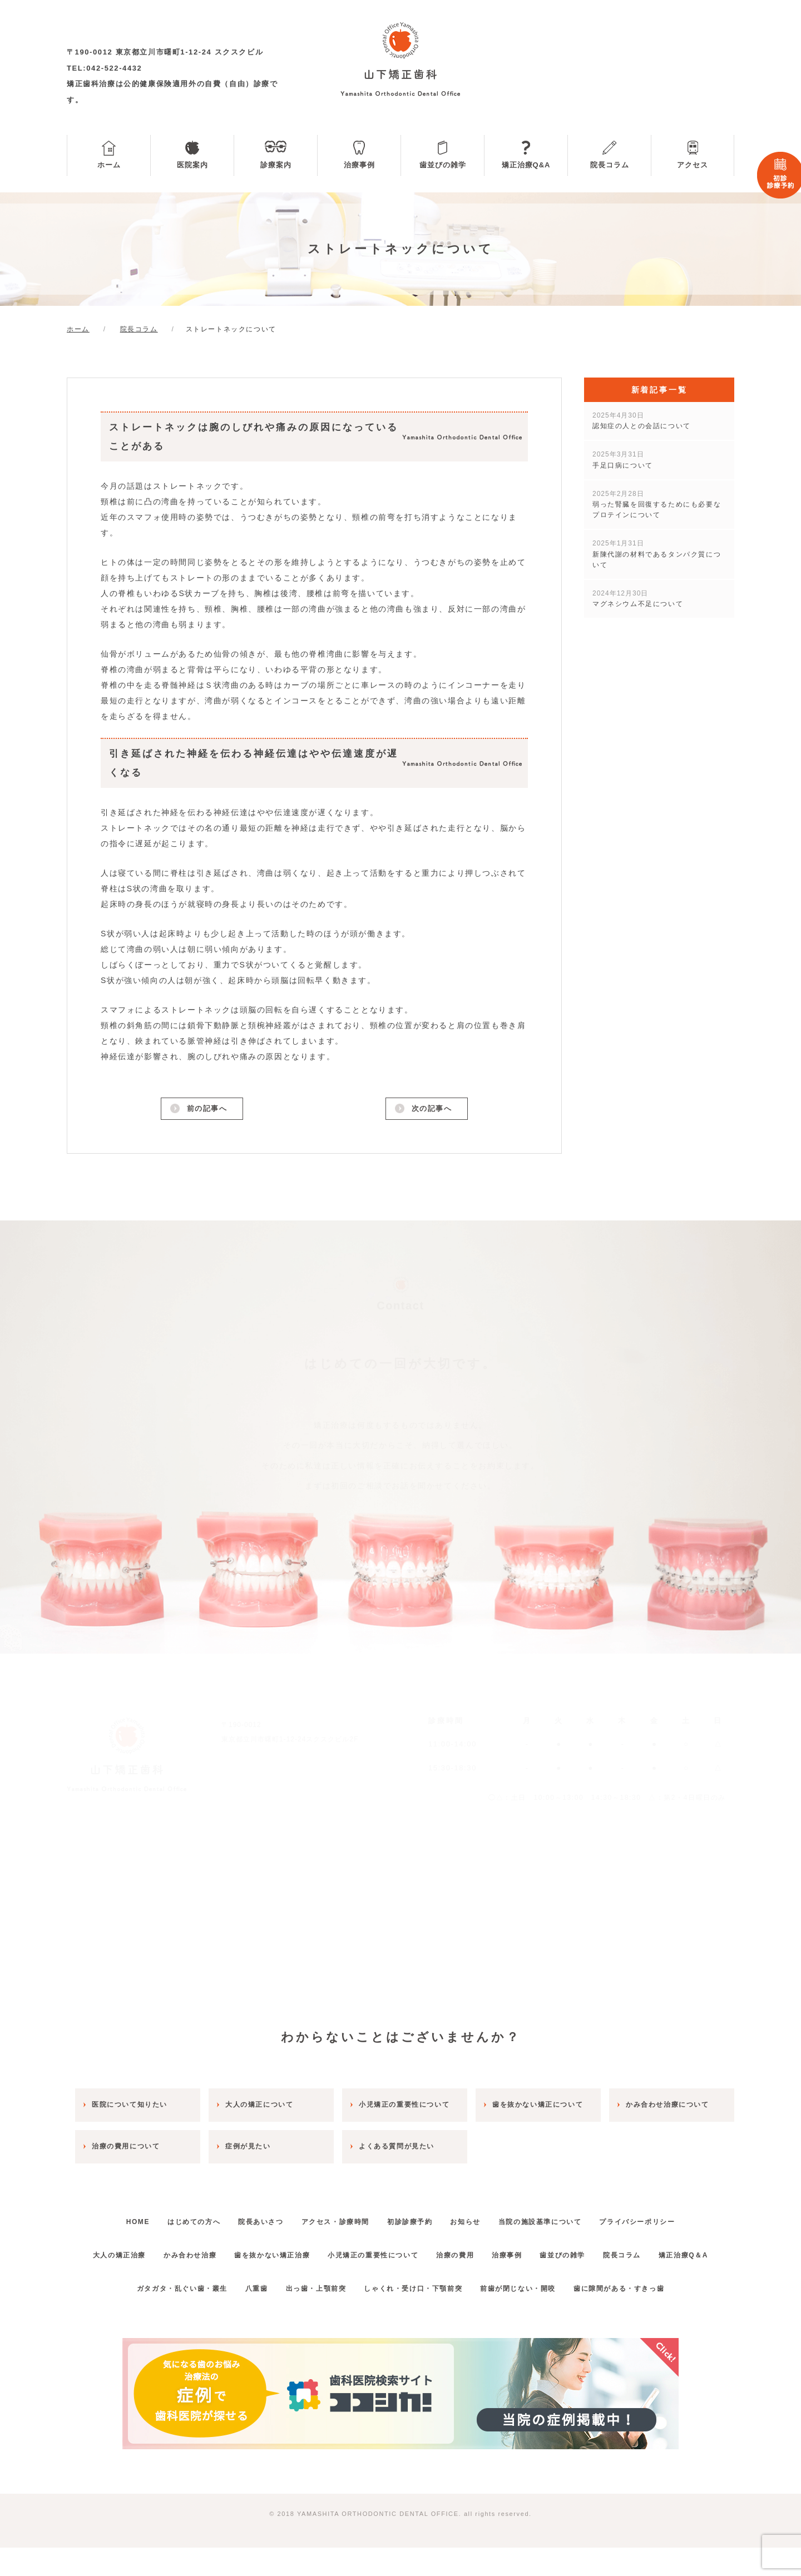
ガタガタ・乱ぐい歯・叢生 (162, 2316)
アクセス (692, 165)
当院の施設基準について (559, 2217)
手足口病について (622, 459)
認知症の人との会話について (641, 420)
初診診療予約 (414, 2217)
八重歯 (245, 2316)
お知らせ (477, 2217)
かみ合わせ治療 (203, 2250)
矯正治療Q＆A (400, 2283)
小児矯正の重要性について (403, 2250)
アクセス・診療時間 (331, 2217)
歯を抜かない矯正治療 (294, 2250)
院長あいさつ (249, 2217)
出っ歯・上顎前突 (312, 2316)
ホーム (109, 165)
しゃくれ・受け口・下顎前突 (417, 2316)
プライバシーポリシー (665, 2217)
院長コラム (609, 165)
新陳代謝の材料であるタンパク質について (656, 553)
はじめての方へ (174, 2217)
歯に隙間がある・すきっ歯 (638, 2316)
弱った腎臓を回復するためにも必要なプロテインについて (656, 504)
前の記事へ (206, 1110)
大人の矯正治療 (125, 2250)
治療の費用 (493, 2250)
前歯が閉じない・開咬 (529, 2316)
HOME (110, 2217)
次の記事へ (430, 1110)
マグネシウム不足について (637, 598)
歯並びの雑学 (442, 165)
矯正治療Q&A (526, 165)
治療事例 (359, 165)
